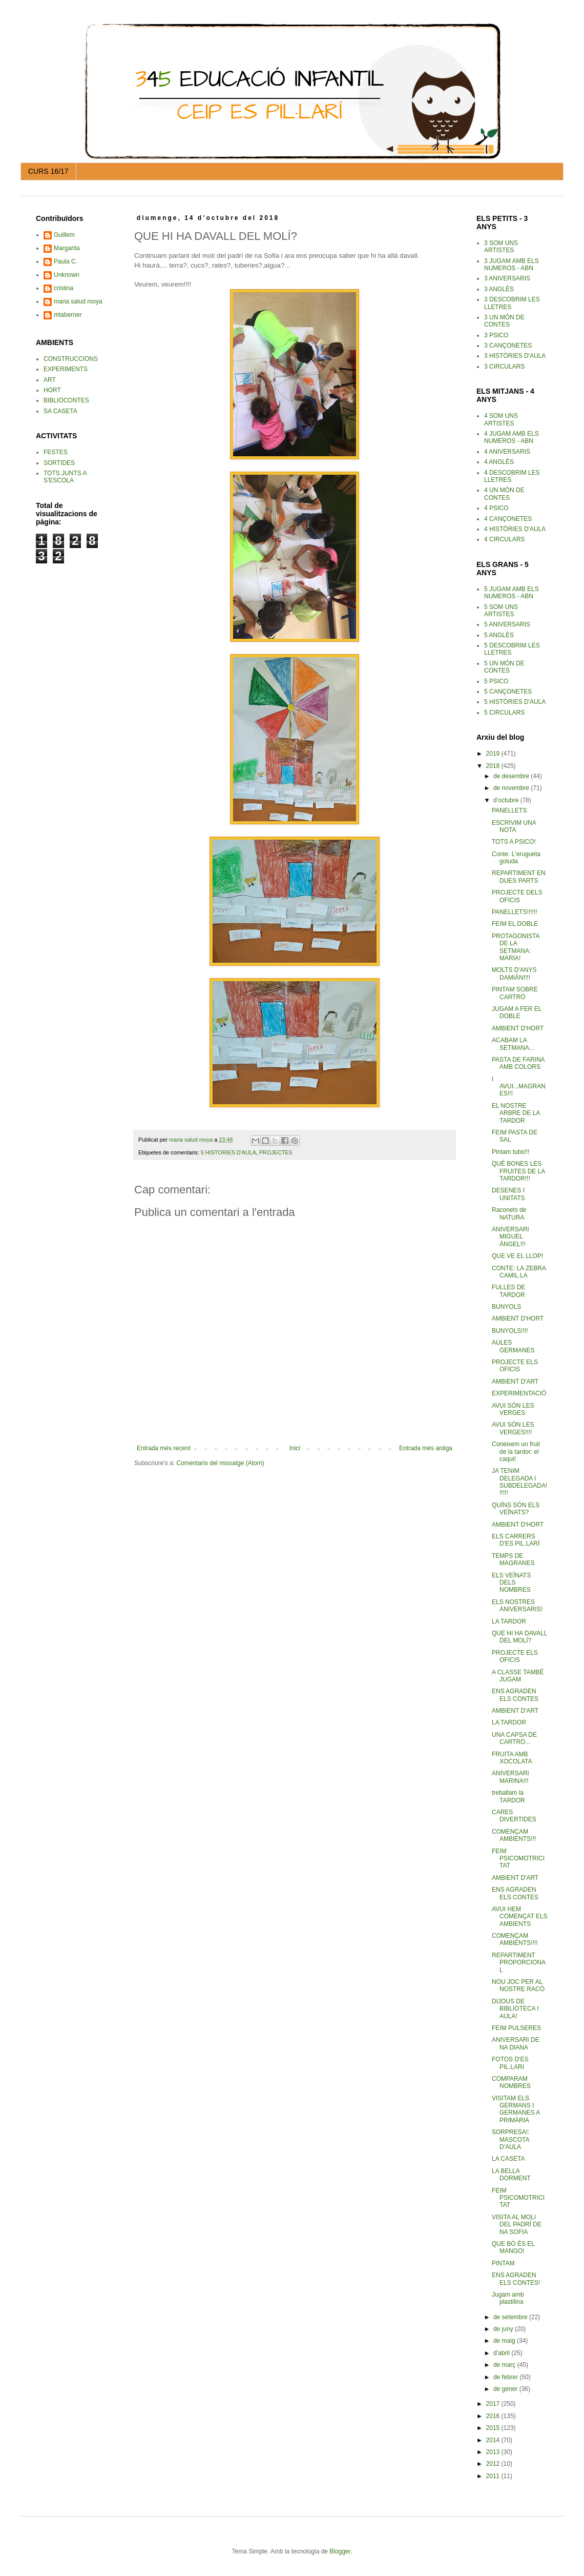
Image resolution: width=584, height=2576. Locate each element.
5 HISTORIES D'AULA (228, 1152)
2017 (494, 2403)
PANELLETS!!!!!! (514, 912)
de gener (506, 2388)
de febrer (506, 2377)
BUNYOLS (506, 1306)
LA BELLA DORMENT (511, 2174)
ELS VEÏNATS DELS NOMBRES (511, 1583)
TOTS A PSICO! (514, 841)
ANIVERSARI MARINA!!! (510, 1777)
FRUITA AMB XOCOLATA (512, 1758)
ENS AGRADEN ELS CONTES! (516, 2278)
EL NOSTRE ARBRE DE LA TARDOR (516, 1113)
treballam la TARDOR (508, 1796)
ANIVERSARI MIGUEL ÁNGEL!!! (510, 1237)
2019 (494, 753)
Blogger (339, 2551)
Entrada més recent (164, 1448)
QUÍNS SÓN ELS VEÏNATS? (515, 1509)
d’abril (502, 2353)
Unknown (66, 274)
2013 (494, 2452)
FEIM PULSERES (516, 2028)
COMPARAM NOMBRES (511, 2082)
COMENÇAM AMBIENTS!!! (514, 1835)
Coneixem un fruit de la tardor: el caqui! (516, 1452)
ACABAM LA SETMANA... (513, 1044)
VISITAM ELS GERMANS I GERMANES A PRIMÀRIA (516, 2109)
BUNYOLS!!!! (510, 1330)
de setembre (511, 2317)
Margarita (67, 248)
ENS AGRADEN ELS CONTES (515, 1695)
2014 (494, 2440)
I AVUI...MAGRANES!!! (519, 1087)
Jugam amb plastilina (508, 2298)
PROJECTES (276, 1152)
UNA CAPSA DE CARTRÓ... (514, 1738)
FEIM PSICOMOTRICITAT (518, 1859)
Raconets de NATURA (509, 1213)
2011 (494, 2476)
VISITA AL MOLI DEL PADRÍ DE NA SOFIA (516, 2225)
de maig (505, 2340)
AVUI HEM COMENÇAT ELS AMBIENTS (520, 1916)
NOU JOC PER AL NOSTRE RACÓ (518, 1985)
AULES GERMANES (513, 1346)
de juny (504, 2328)
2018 (494, 765)
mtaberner (68, 314)
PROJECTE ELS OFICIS (515, 1365)
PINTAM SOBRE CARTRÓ (515, 993)
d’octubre (506, 800)
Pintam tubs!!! (510, 1151)
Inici (294, 1448)
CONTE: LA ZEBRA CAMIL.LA (519, 1272)
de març (505, 2364)
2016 (494, 2416)
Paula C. (65, 261)
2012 (494, 2463)
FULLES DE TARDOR (508, 1291)
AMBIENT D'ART (515, 1381)
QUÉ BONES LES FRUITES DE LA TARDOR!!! (518, 1171)
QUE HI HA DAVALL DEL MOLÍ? (519, 1637)
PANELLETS (509, 810)
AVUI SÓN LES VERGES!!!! (513, 1428)
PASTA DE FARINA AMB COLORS (518, 1063)
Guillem (64, 234)
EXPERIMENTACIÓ (519, 1393)
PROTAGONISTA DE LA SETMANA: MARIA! (515, 947)
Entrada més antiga (425, 1448)
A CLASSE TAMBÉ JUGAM (518, 1676)
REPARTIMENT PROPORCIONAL (519, 1963)
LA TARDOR (509, 1621)
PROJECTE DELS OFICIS (517, 896)
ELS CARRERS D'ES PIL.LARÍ (515, 1540)
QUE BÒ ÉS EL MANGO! (513, 2247)
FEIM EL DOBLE (515, 923)
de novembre (512, 788)
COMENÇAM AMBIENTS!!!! (515, 1939)
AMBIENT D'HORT (518, 1028)
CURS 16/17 (48, 171)
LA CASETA (508, 2158)
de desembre (512, 776)
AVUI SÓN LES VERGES (513, 1409)
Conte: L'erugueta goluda (516, 857)
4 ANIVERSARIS (507, 451)
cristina (63, 288)
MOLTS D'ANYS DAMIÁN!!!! (514, 973)
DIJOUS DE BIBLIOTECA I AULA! (515, 2009)
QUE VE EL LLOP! (517, 1256)
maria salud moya (78, 301)
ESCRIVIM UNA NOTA (514, 826)
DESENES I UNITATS (508, 1194)
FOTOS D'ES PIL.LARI (510, 2063)
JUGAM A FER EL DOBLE (516, 1012)
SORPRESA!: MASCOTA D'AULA (510, 2139)
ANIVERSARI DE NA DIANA (515, 2043)
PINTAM (503, 2263)
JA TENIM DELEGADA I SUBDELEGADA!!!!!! (519, 1481)
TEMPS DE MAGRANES (513, 1559)
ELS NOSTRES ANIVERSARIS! (517, 1605)
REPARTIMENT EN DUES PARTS (519, 876)
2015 (494, 2427)
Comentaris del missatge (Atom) (220, 1463)
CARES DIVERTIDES (514, 1816)
